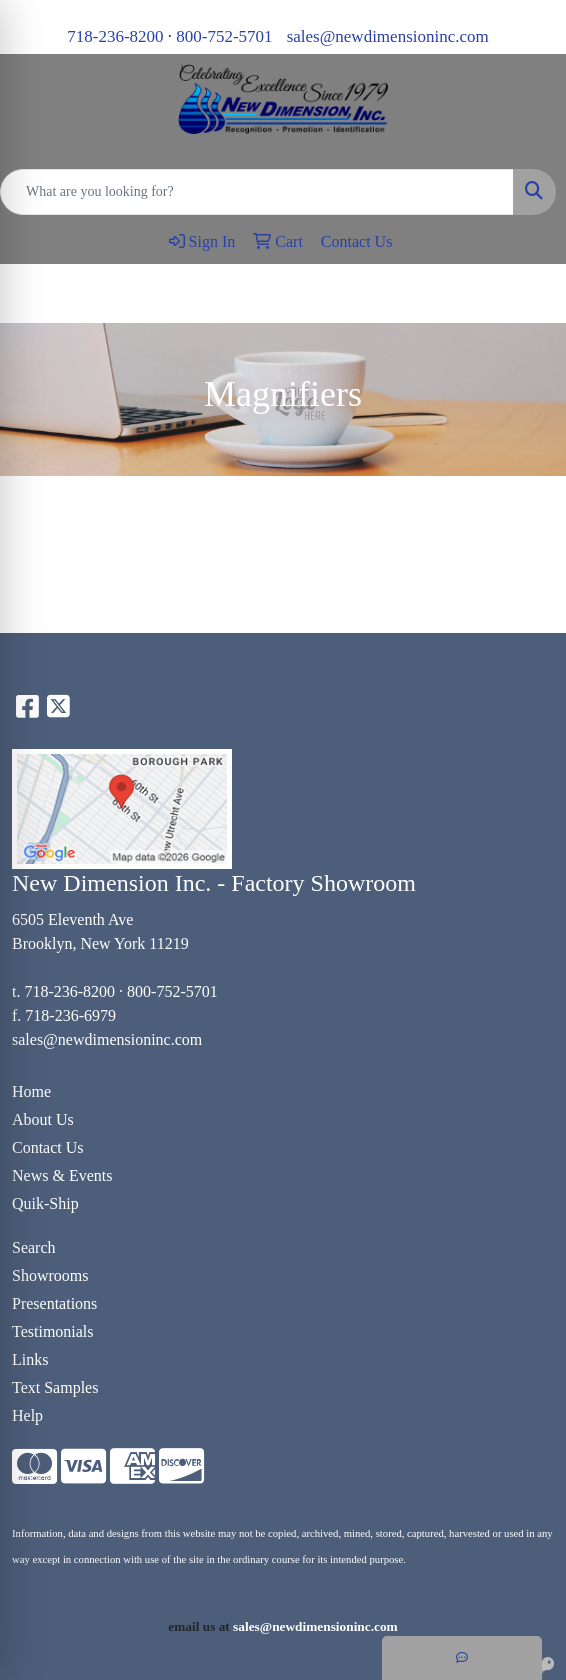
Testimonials (53, 1331)
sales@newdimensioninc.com (388, 36)
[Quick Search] (257, 192)
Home (31, 1091)
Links (30, 1359)
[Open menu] (526, 294)
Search (34, 1247)
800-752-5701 (224, 36)
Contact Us (48, 1147)
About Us (43, 1119)
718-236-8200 (115, 36)
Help (27, 1415)
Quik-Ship (45, 1203)
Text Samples (55, 1387)
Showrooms (50, 1275)
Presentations (54, 1303)
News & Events (62, 1175)
